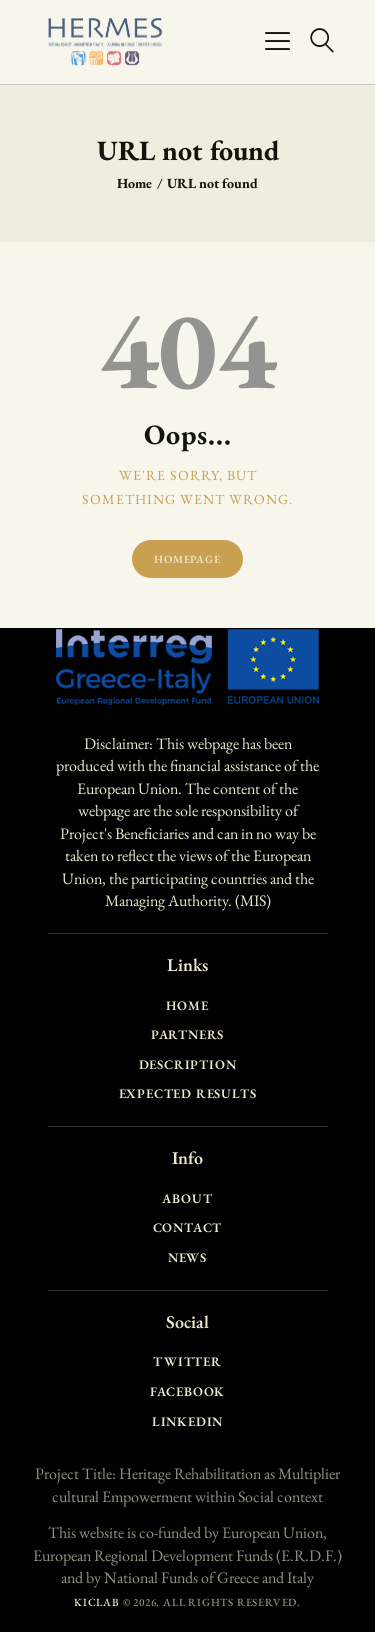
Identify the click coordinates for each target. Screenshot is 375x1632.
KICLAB (97, 1602)
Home (134, 183)
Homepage (187, 559)
